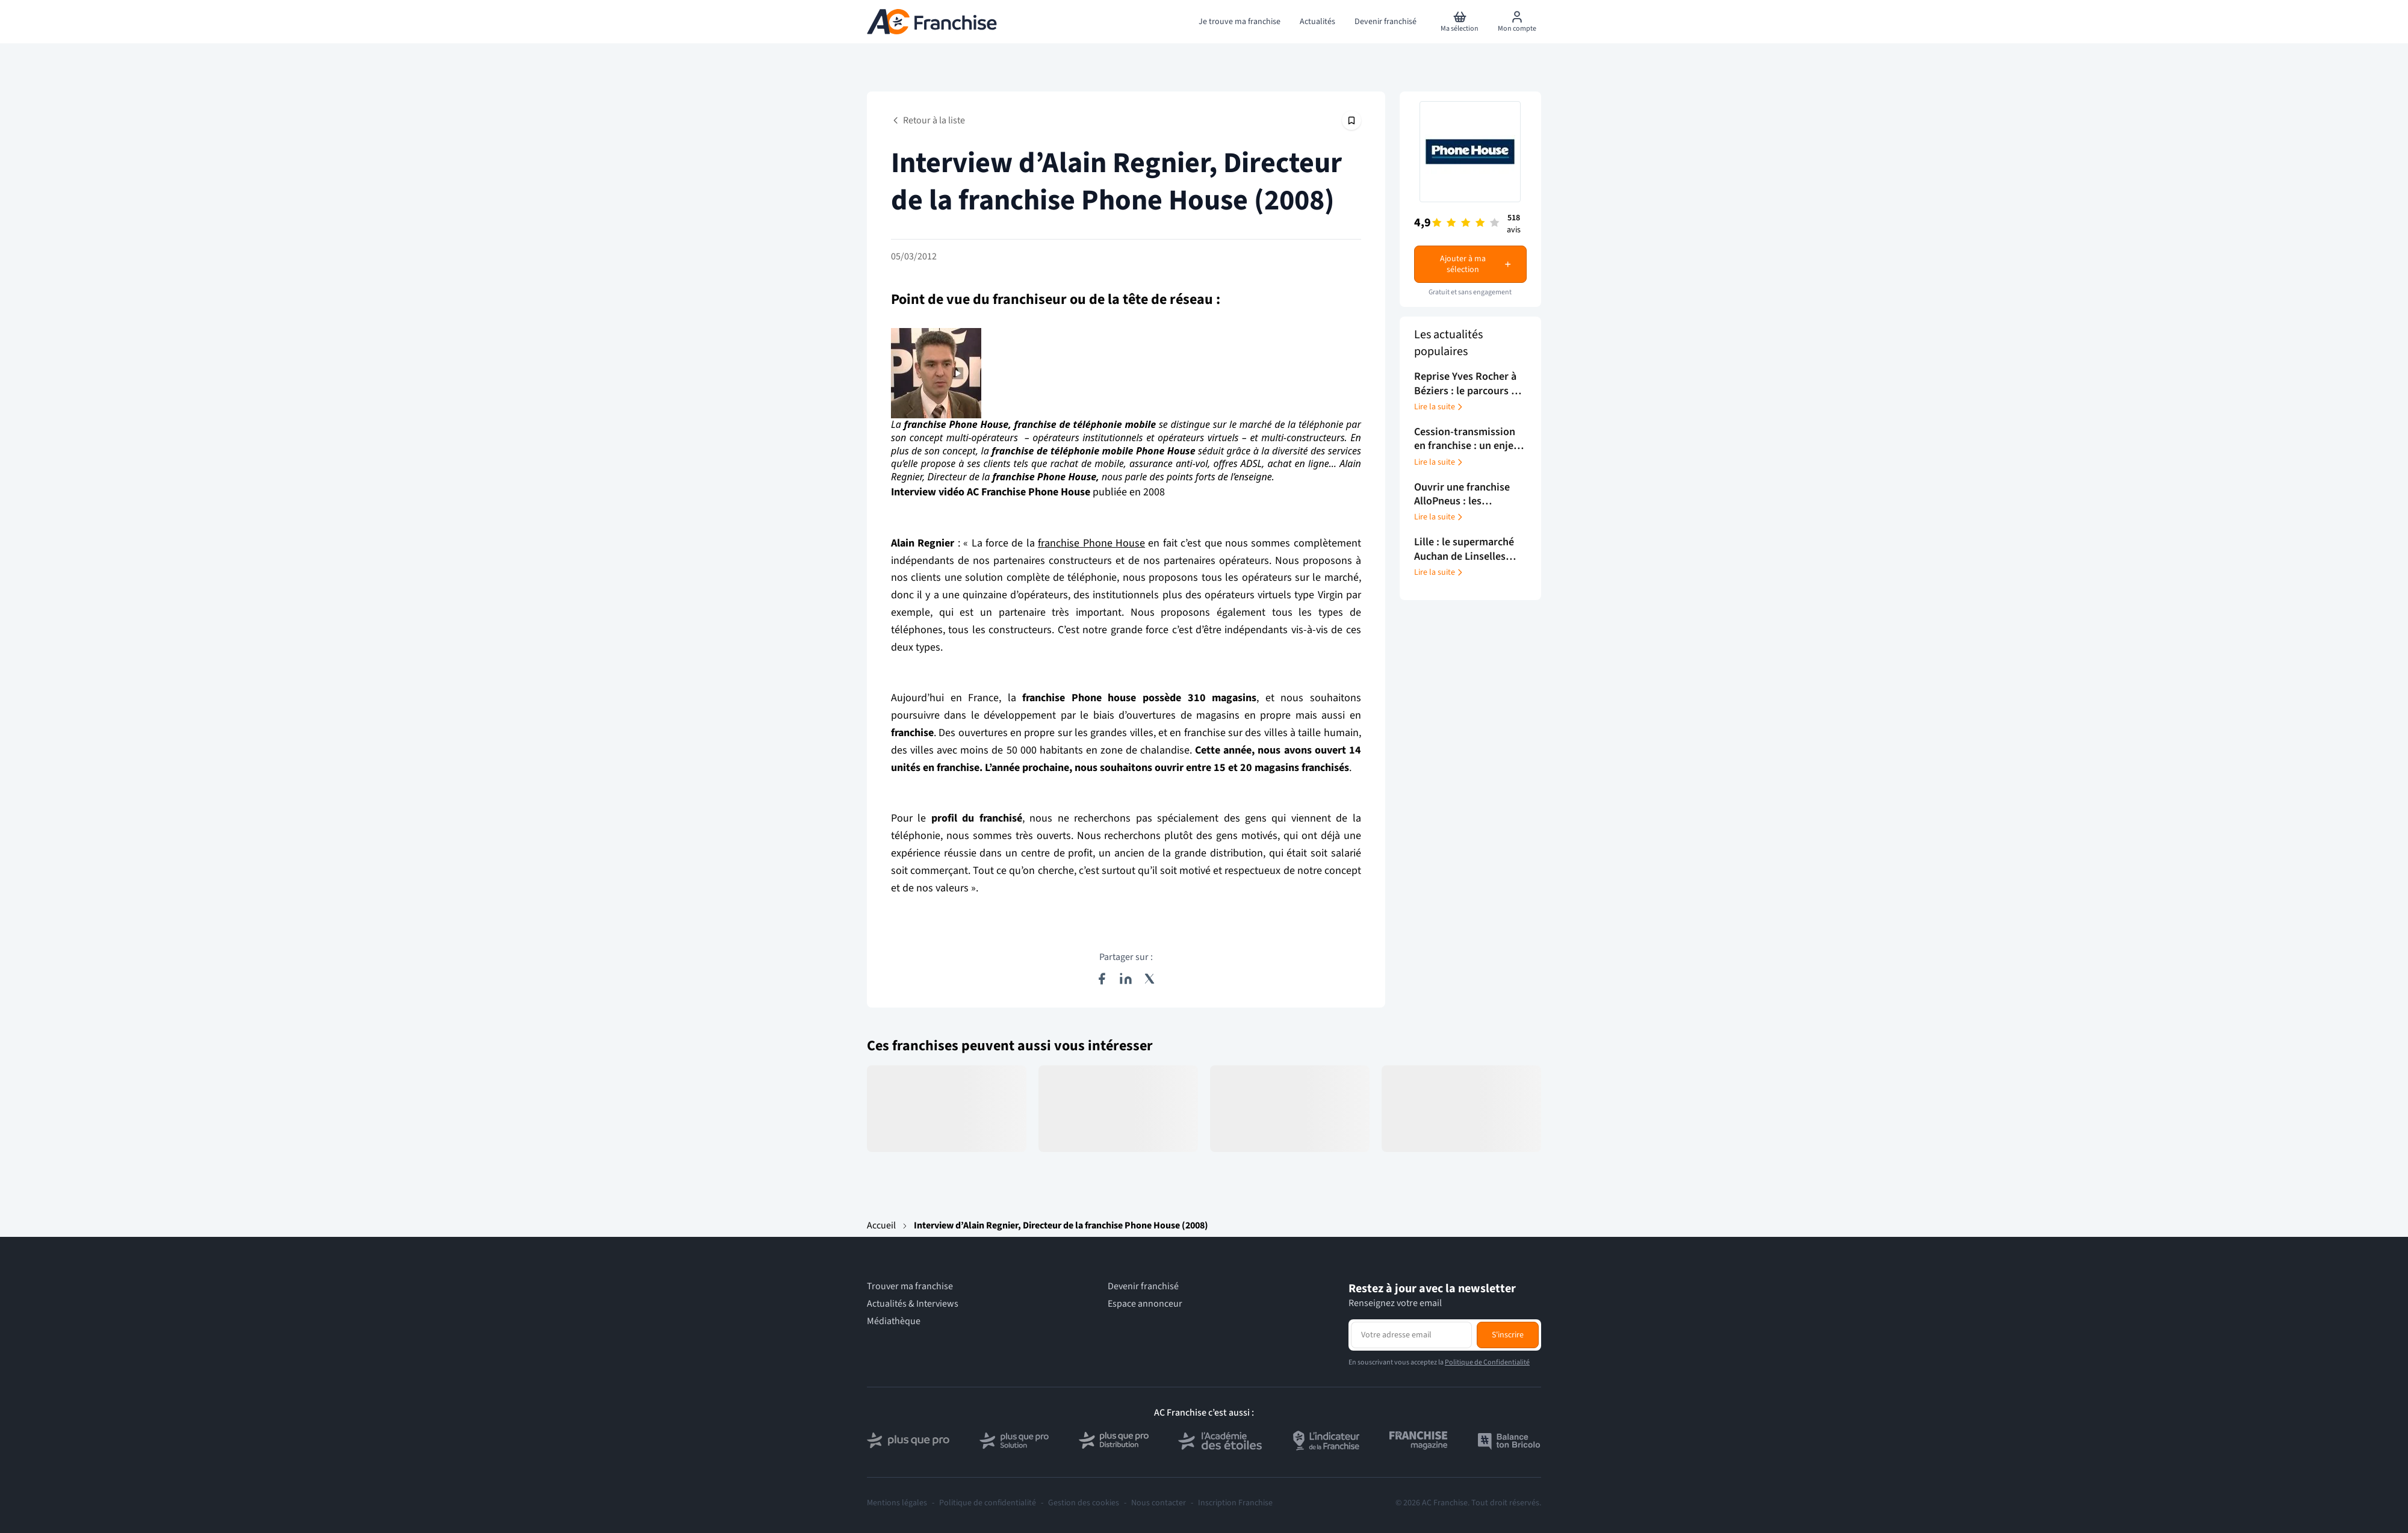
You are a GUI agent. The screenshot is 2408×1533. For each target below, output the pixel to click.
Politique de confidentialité (987, 1502)
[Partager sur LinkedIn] (1125, 978)
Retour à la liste (928, 120)
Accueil (881, 1225)
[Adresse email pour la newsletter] (1411, 1335)
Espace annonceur (1145, 1304)
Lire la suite (1439, 406)
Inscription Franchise (1235, 1502)
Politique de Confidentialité (1487, 1362)
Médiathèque (893, 1321)
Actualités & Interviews (912, 1304)
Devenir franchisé (1143, 1286)
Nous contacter (1158, 1502)
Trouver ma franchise (910, 1286)
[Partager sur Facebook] (1101, 978)
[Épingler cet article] (1351, 120)
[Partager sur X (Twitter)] (1149, 978)
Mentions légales (897, 1502)
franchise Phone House (1091, 543)
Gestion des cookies (1083, 1502)
